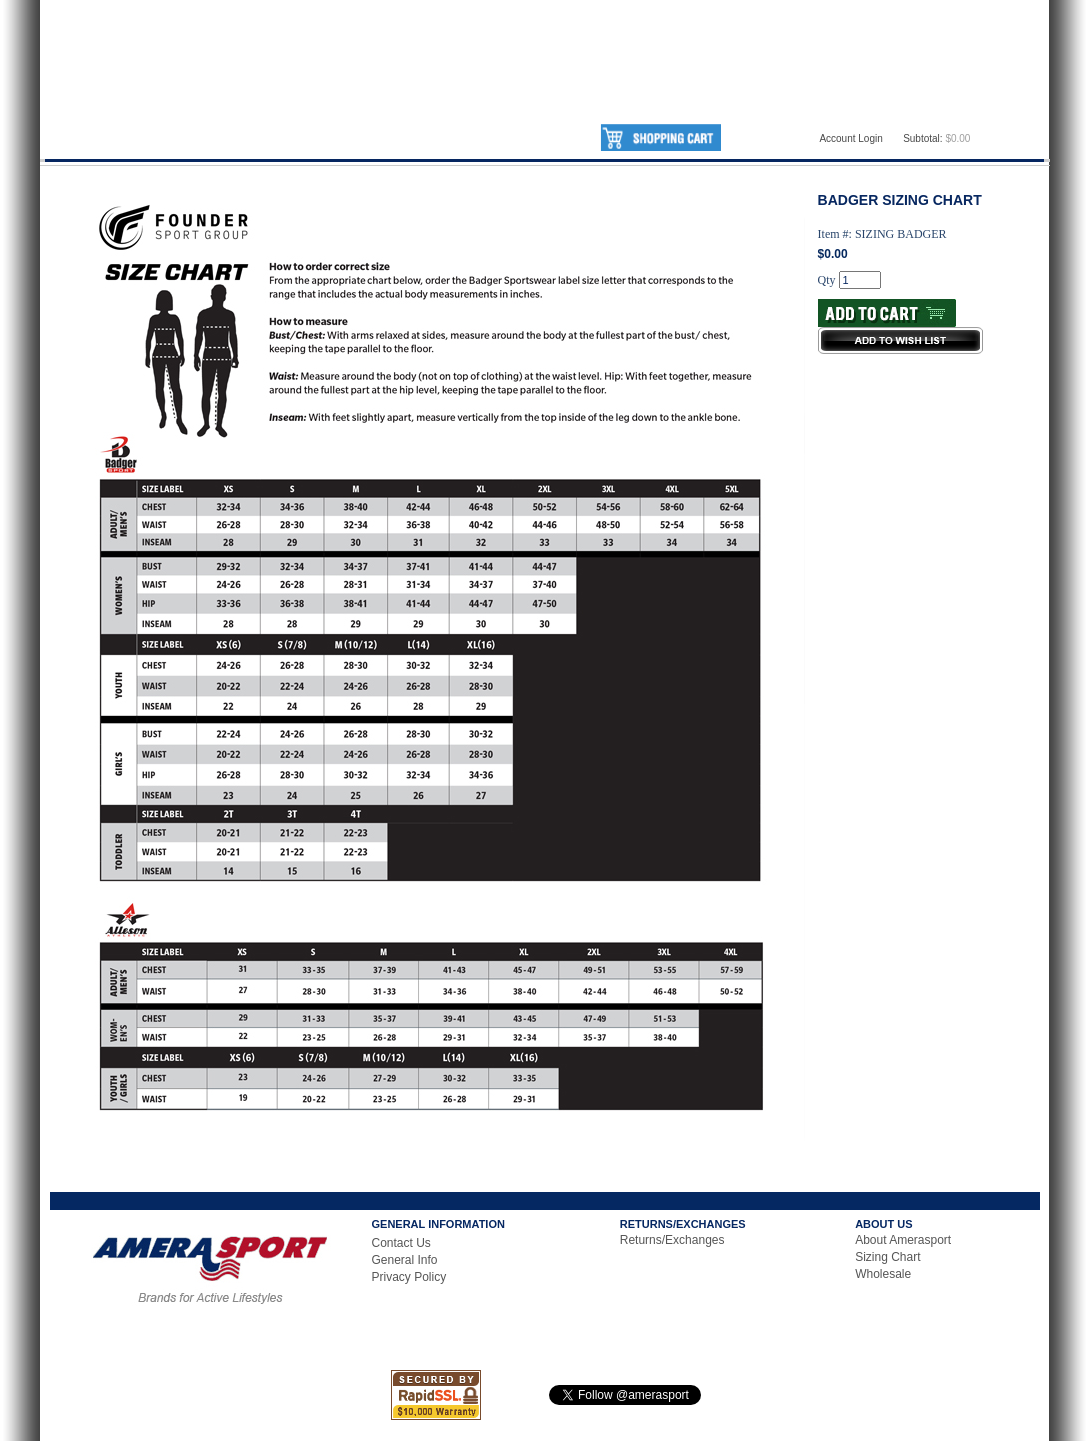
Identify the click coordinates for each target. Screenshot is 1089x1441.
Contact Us (401, 1243)
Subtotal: (922, 138)
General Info (405, 1260)
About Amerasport (903, 1240)
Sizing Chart (887, 1257)
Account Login (850, 138)
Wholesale (883, 1274)
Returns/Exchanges (672, 1240)
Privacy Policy (409, 1277)
